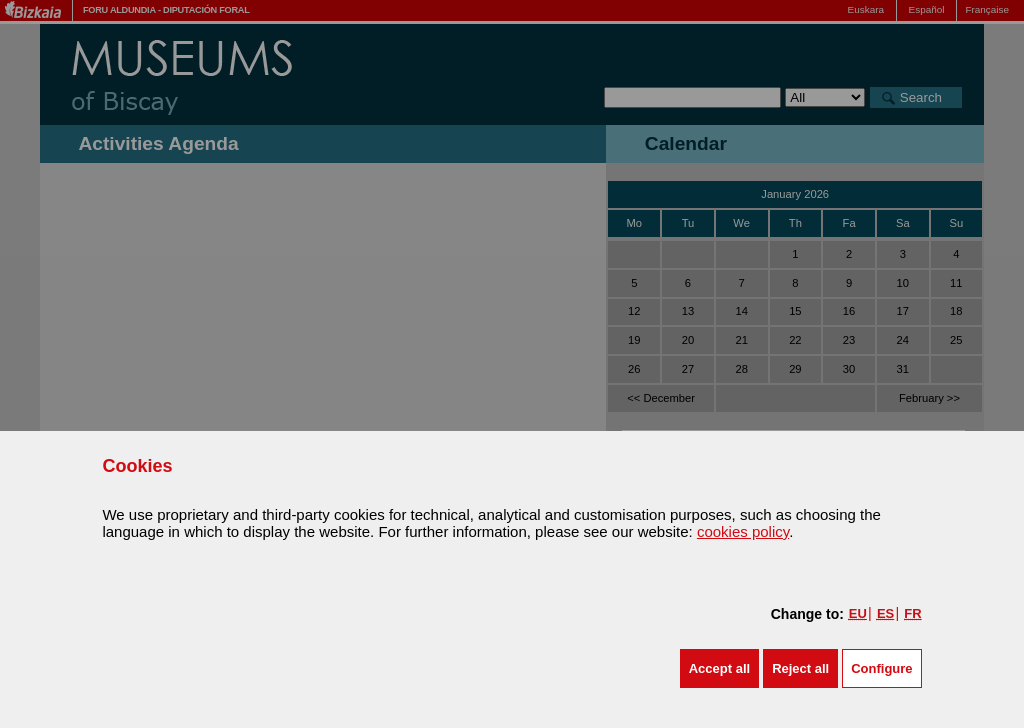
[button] (719, 668)
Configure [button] (881, 668)
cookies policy (743, 531)
